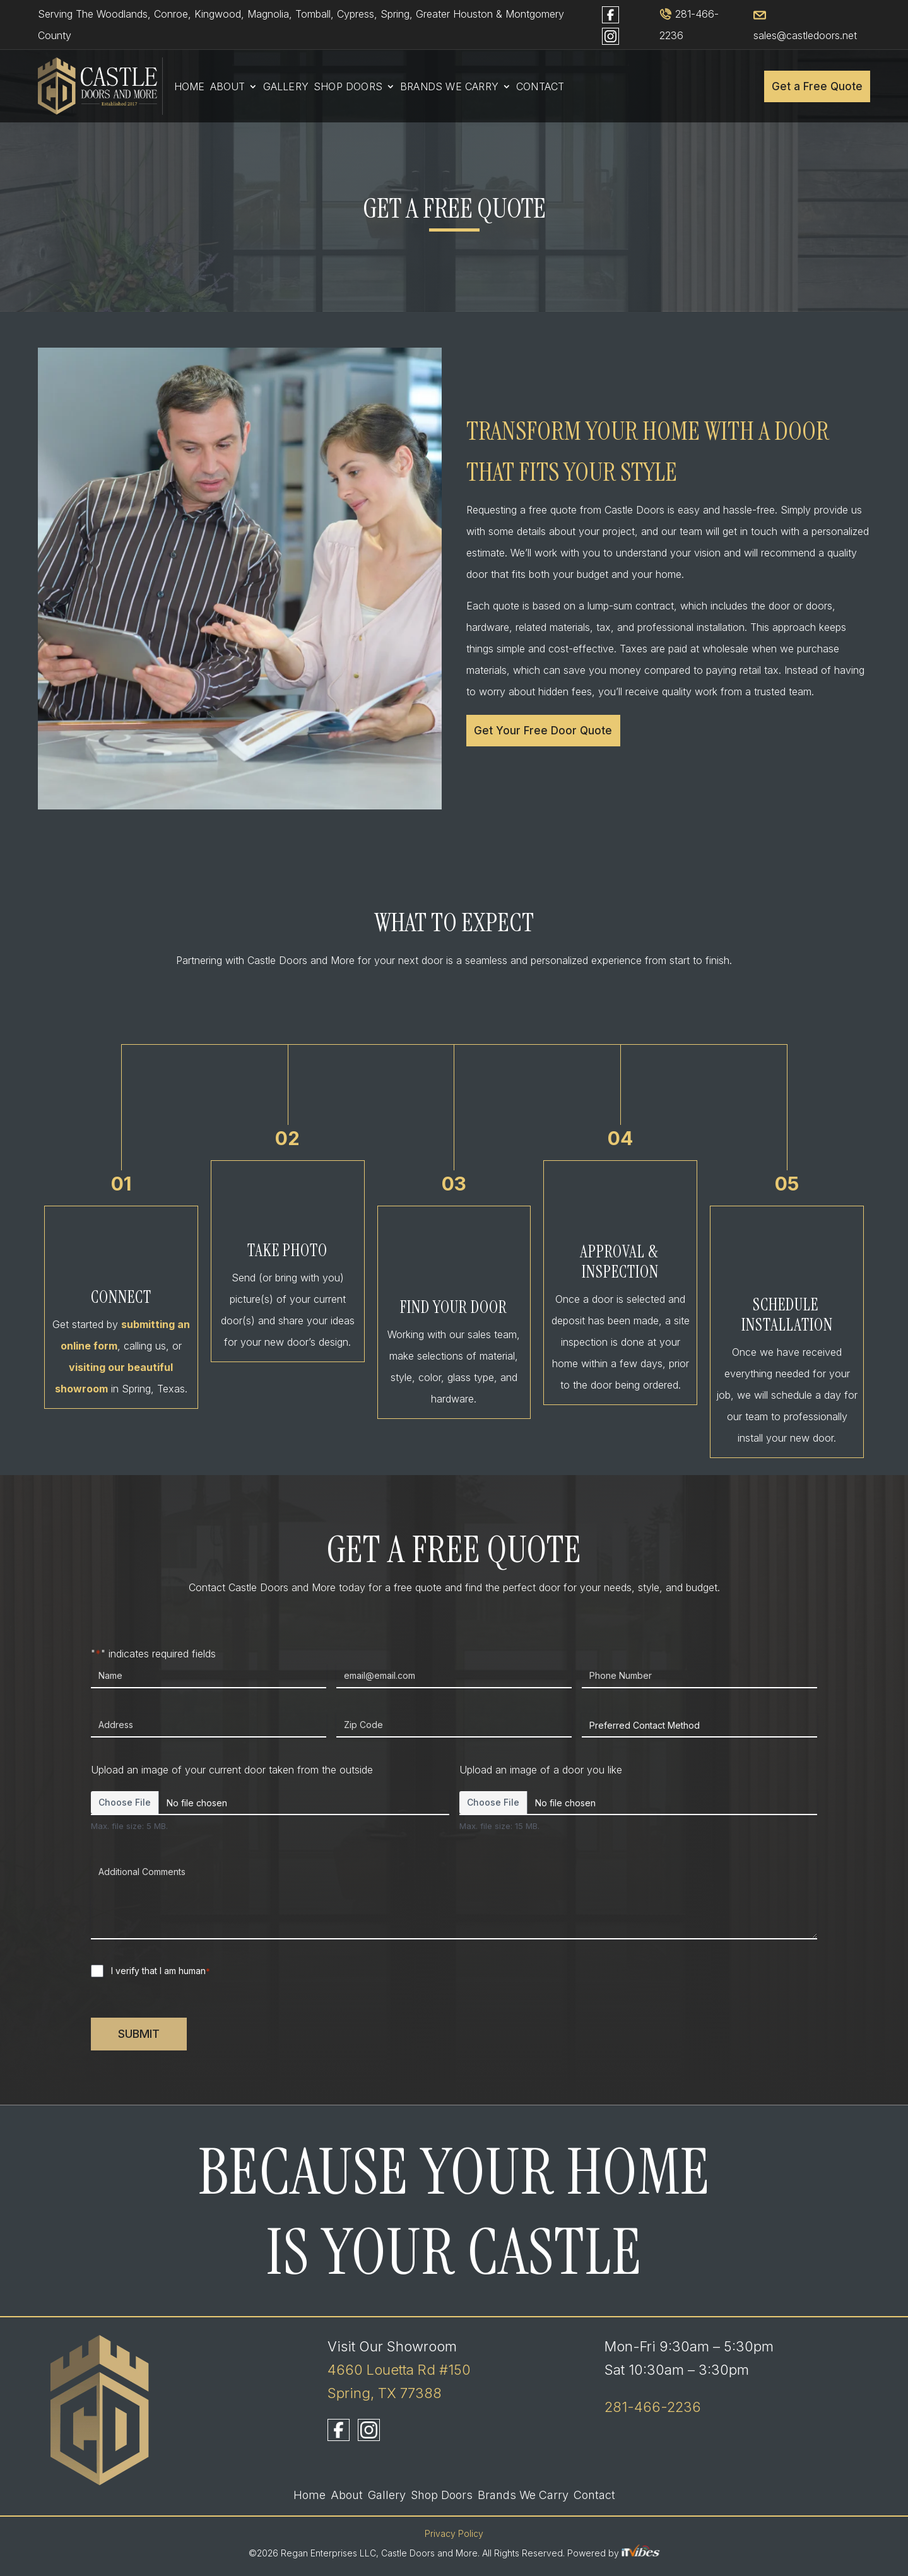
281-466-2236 (652, 2407)
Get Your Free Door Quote (543, 730)
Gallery (286, 87)
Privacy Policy (454, 2533)
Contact (540, 87)
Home (189, 87)
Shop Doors (348, 87)
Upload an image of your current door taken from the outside (232, 1769)
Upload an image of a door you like (540, 1769)
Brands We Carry (449, 87)
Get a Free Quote (817, 86)
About (227, 87)
